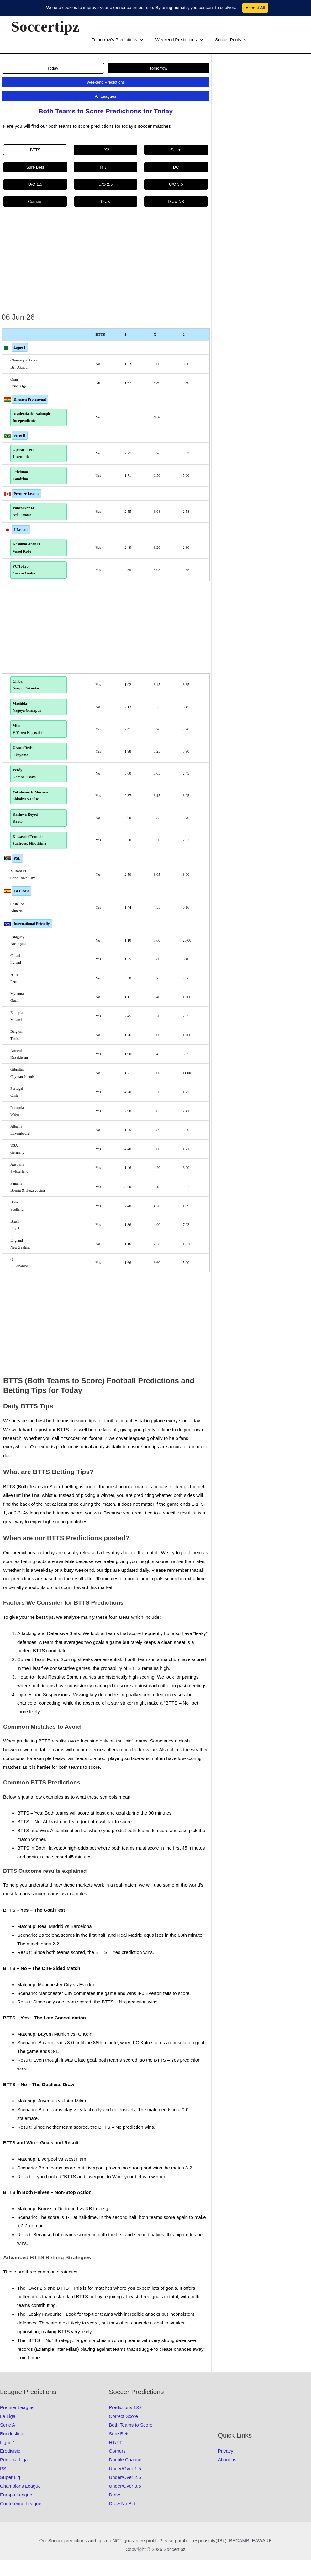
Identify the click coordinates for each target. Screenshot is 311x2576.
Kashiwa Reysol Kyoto (27, 832)
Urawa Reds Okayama (24, 762)
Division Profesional (30, 399)
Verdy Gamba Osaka (26, 785)
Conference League (20, 2519)
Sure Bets (119, 2450)
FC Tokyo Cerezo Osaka (25, 576)
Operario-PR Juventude (24, 455)
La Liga (7, 2432)
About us (227, 2476)
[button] (134, 40)
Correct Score (123, 2432)
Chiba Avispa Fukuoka (27, 692)
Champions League (20, 2502)
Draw (114, 2511)
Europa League (16, 2511)
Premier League (27, 497)
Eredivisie (10, 2467)
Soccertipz (45, 26)
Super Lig (10, 2493)
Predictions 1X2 (125, 2423)
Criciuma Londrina (22, 478)
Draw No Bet (122, 2519)
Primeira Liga (14, 2476)
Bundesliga (11, 2450)
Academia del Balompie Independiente (33, 417)
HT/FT (115, 2458)
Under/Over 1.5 (125, 2484)
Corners (117, 2467)
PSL (17, 874)
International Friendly (32, 940)
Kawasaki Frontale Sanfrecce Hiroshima (31, 855)
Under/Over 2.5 (125, 2493)
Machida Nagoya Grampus (28, 715)
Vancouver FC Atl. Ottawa (26, 515)
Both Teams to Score (130, 2441)
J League (21, 534)
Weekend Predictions (113, 40)
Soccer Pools (161, 40)
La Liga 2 (21, 907)
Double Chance (125, 2476)
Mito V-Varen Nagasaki (29, 739)
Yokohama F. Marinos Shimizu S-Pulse (32, 809)
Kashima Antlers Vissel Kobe (27, 552)
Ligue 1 (20, 347)
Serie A (7, 2441)
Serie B (19, 436)
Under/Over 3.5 (125, 2502)
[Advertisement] (105, 264)
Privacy (225, 2467)
